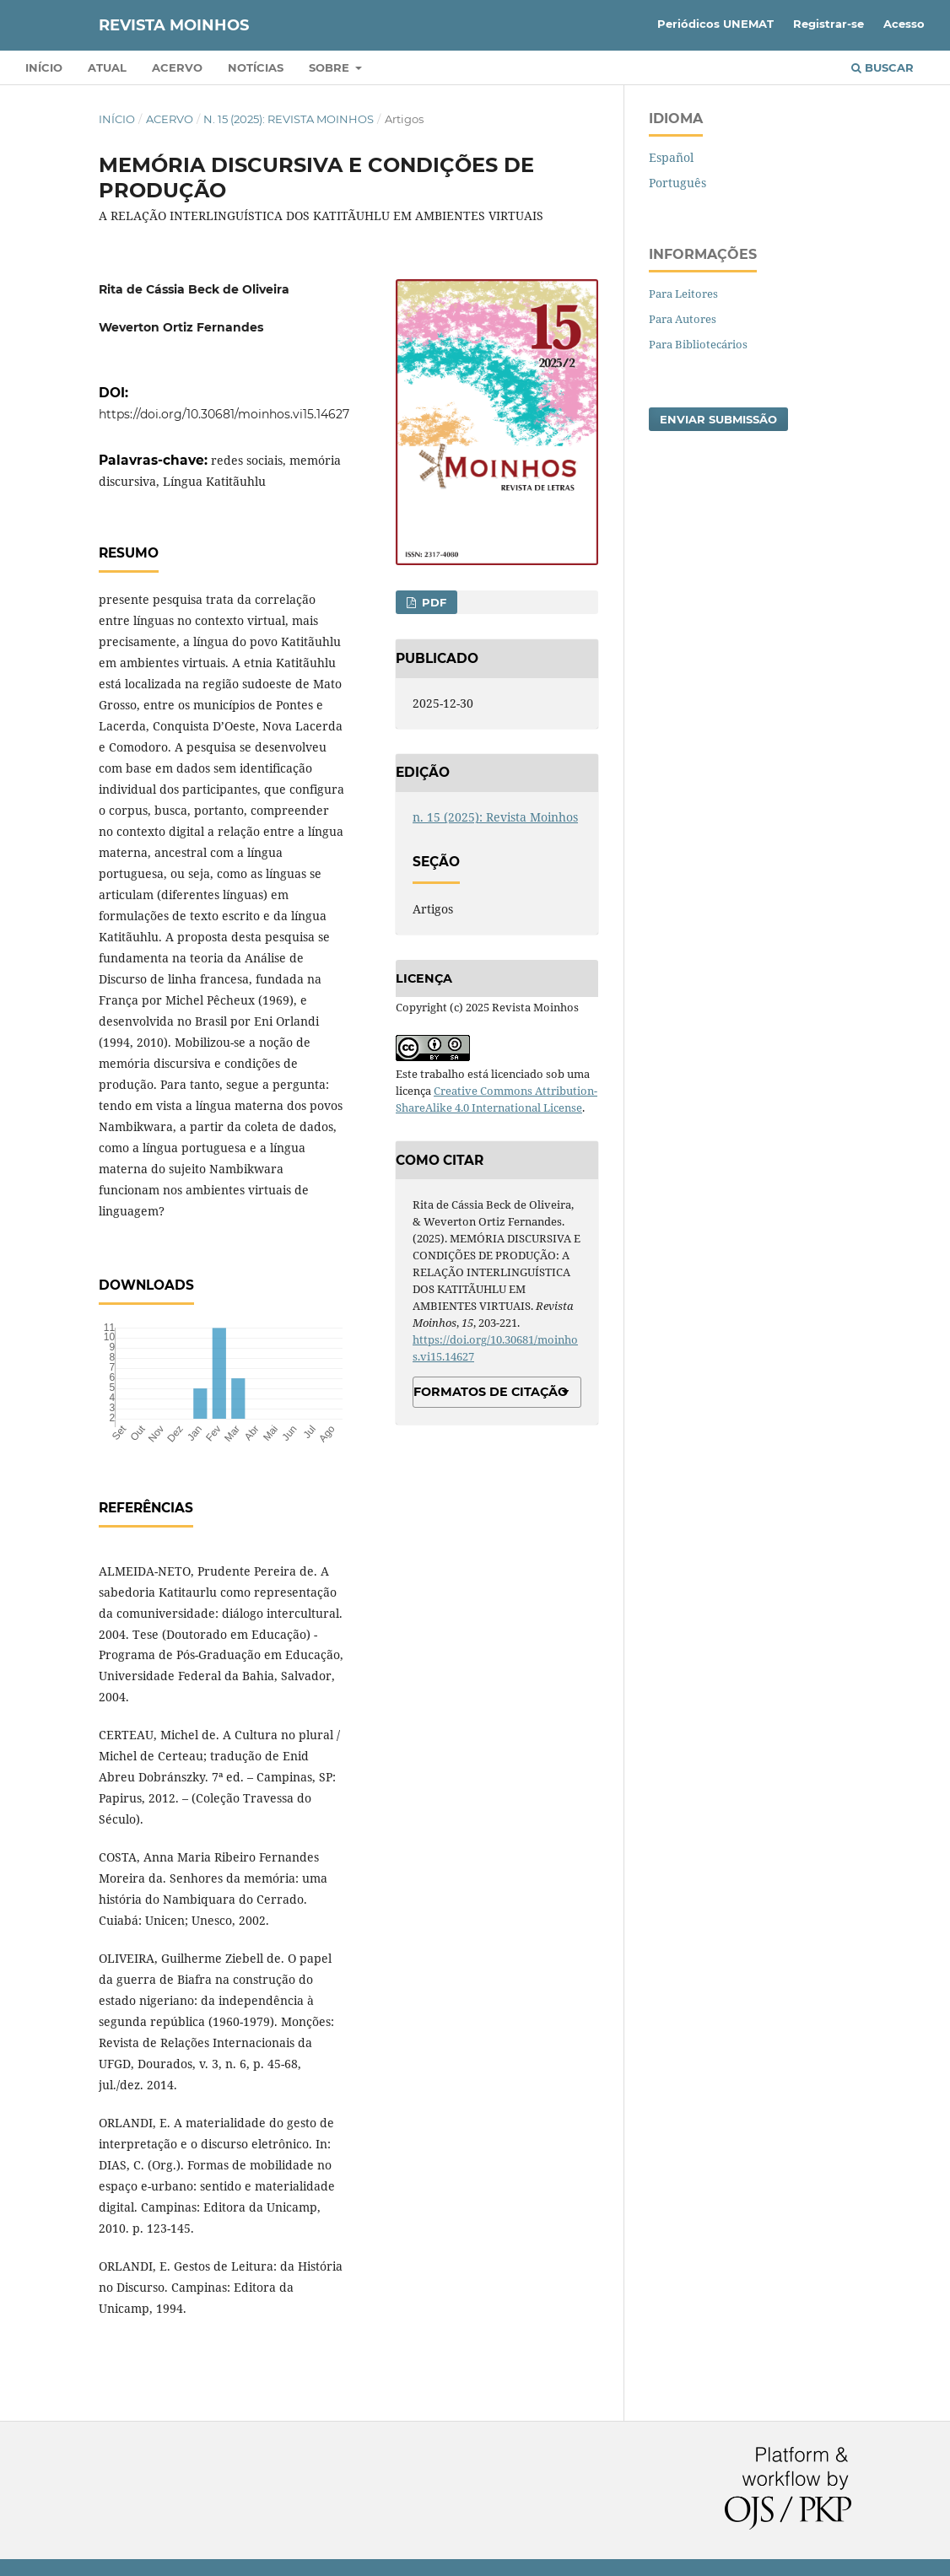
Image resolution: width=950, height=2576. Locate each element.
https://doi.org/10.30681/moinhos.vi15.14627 (224, 414)
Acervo (177, 67)
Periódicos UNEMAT (715, 23)
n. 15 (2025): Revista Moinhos (288, 119)
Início (43, 67)
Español (671, 157)
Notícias (255, 67)
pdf (432, 602)
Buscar (882, 67)
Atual (107, 67)
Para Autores (682, 318)
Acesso (904, 23)
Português (677, 183)
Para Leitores (683, 293)
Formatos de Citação (490, 1391)
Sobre (331, 67)
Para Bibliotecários (698, 344)
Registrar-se (828, 23)
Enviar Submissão (718, 419)
